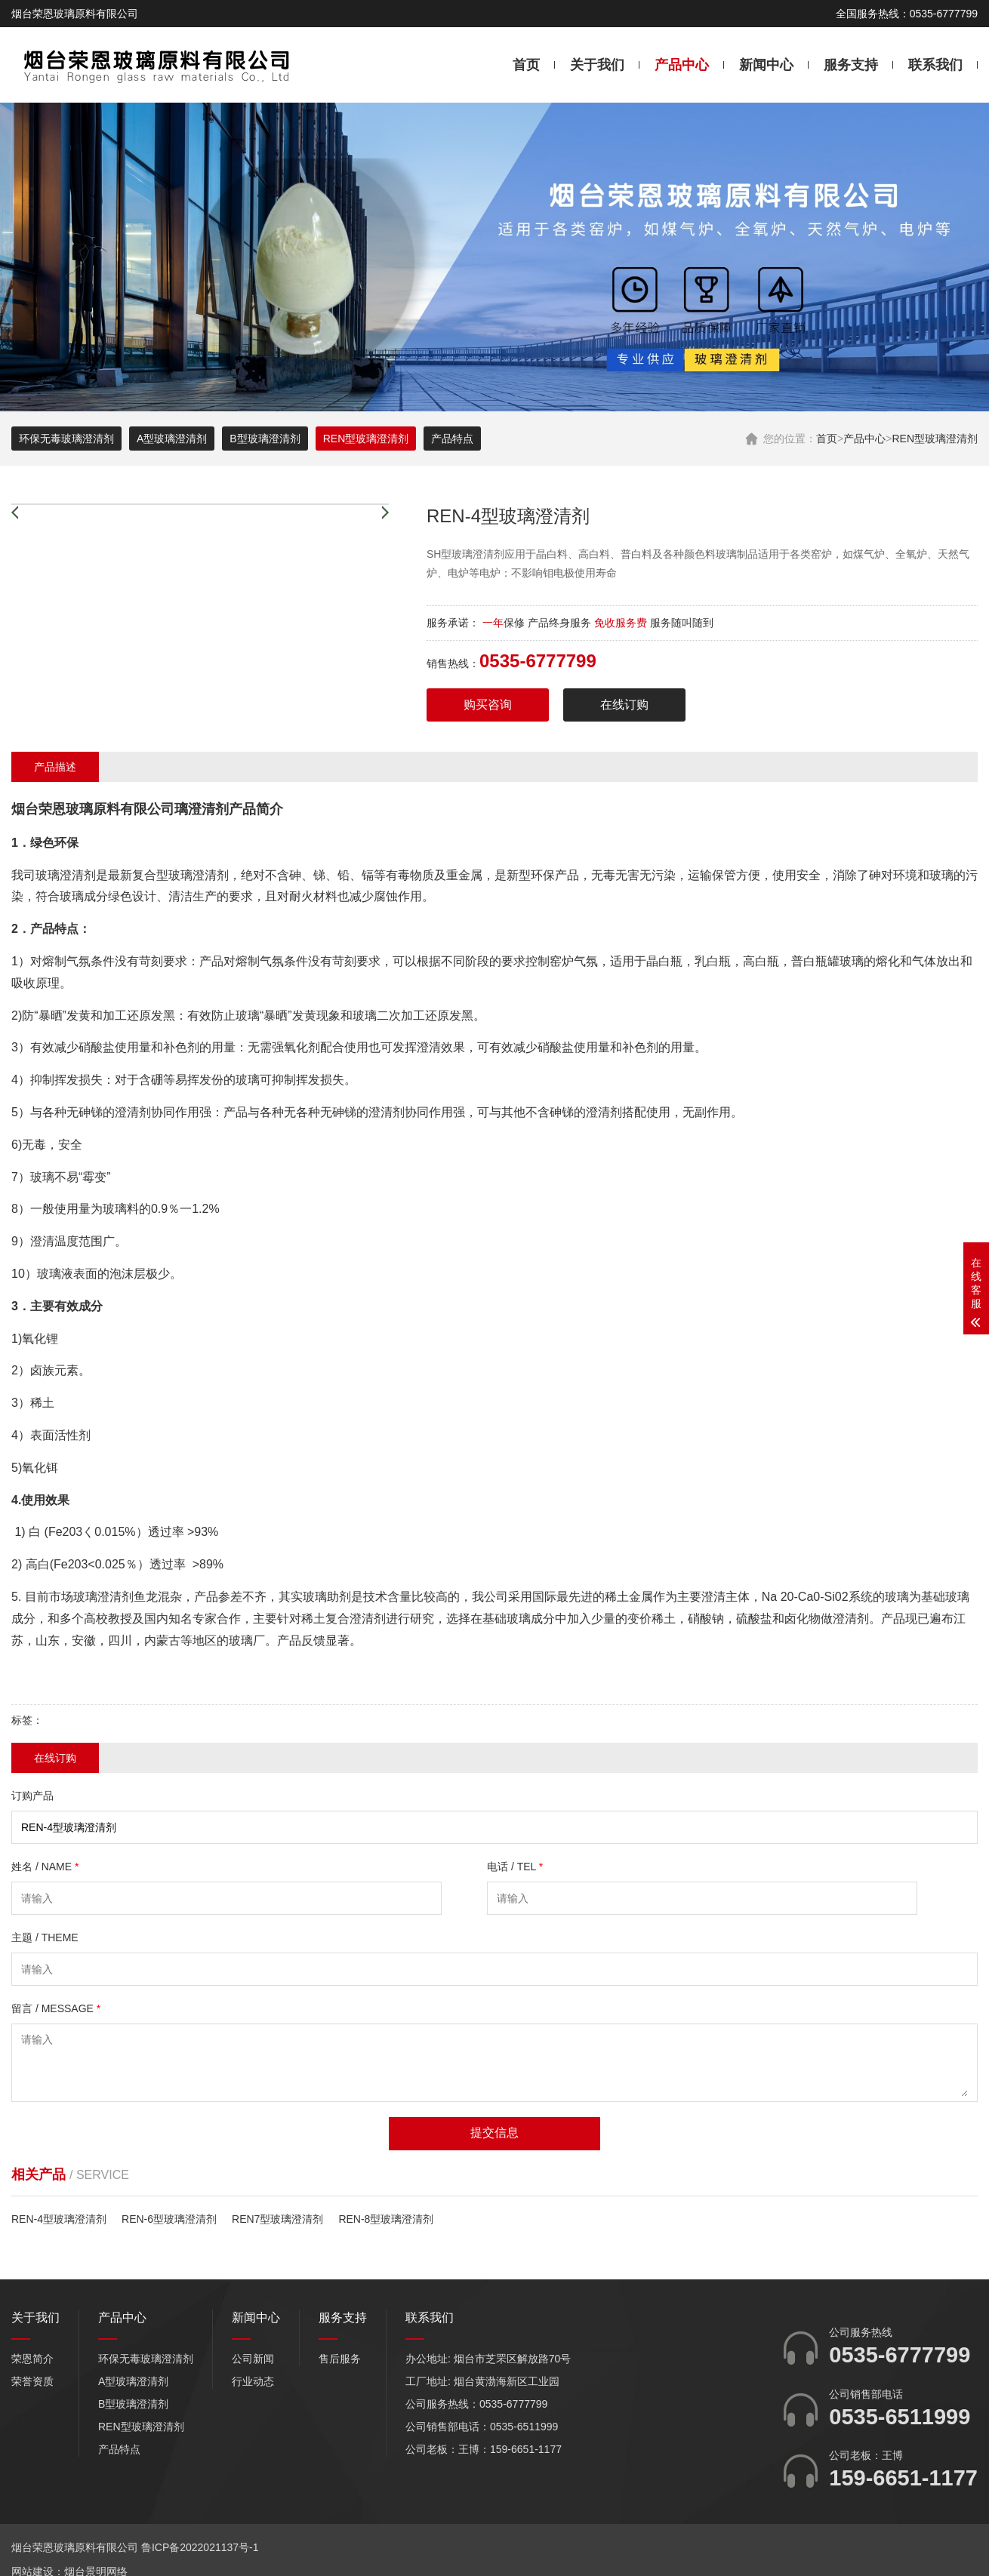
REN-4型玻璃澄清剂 (58, 2219)
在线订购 (624, 704)
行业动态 (253, 2381)
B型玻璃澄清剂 (265, 438)
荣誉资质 (32, 2381)
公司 (160, 809)
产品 (242, 809)
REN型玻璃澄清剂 (935, 438)
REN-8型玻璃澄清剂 (385, 2219)
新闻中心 (766, 64)
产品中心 (682, 64)
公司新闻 (253, 2359)
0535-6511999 (899, 2417)
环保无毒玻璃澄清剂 (66, 438)
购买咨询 (488, 704)
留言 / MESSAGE (55, 2008)
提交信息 (494, 2132)
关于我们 (597, 64)
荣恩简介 (32, 2359)
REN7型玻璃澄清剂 (277, 2219)
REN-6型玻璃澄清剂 (169, 2219)
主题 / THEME (45, 1937)
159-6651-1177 (903, 2478)
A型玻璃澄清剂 (172, 438)
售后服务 (340, 2359)
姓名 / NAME (45, 1866)
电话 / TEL (515, 1866)
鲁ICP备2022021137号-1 (200, 2547)
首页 (526, 64)
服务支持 (851, 64)
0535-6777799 (899, 2355)
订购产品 (32, 1796)
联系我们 (935, 64)
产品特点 (452, 438)
